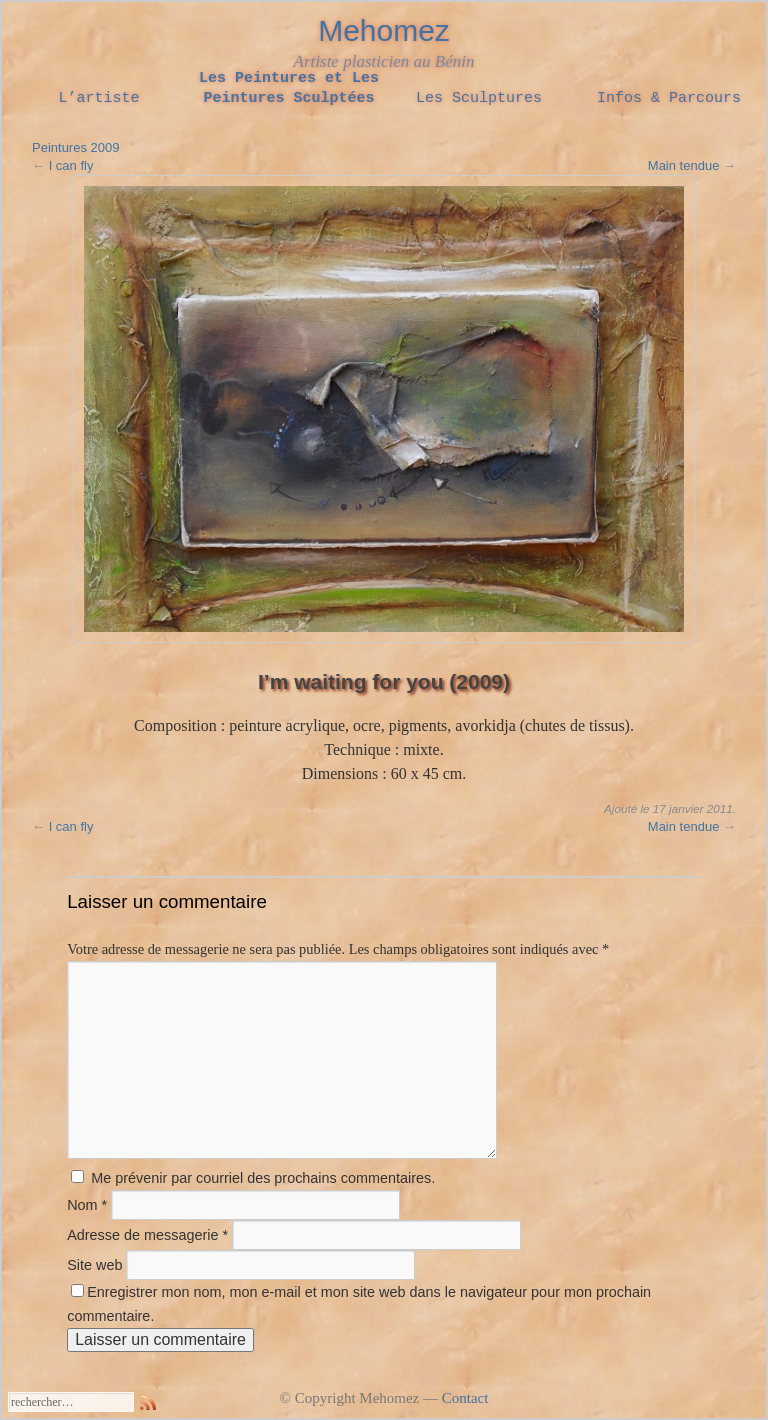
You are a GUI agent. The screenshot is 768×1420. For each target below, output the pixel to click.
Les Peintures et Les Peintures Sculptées (289, 89)
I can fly (71, 165)
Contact (465, 1398)
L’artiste (98, 99)
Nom (87, 1205)
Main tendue (684, 165)
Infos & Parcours (669, 99)
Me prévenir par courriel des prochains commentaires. (263, 1178)
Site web (94, 1265)
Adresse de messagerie (147, 1235)
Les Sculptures (479, 99)
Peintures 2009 (75, 147)
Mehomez (384, 30)
